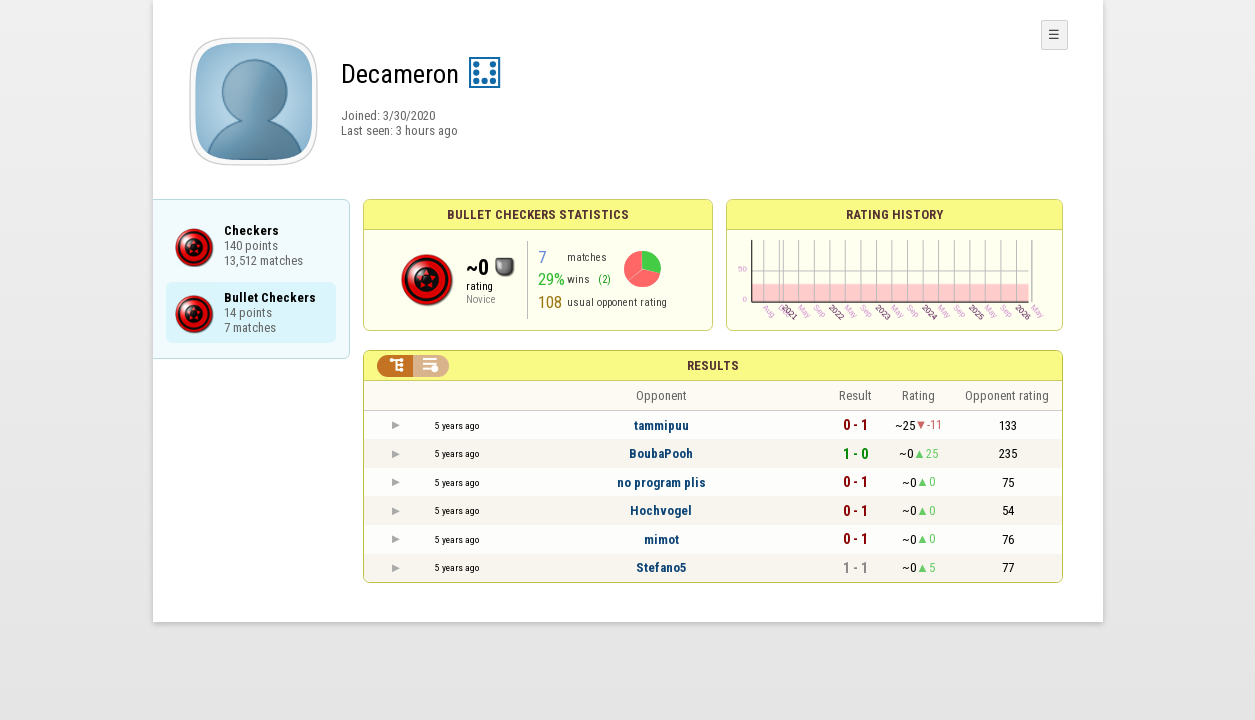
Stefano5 (661, 567)
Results (713, 365)
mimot (661, 539)
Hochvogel (661, 510)
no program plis (661, 482)
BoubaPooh (661, 453)
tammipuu (661, 425)
